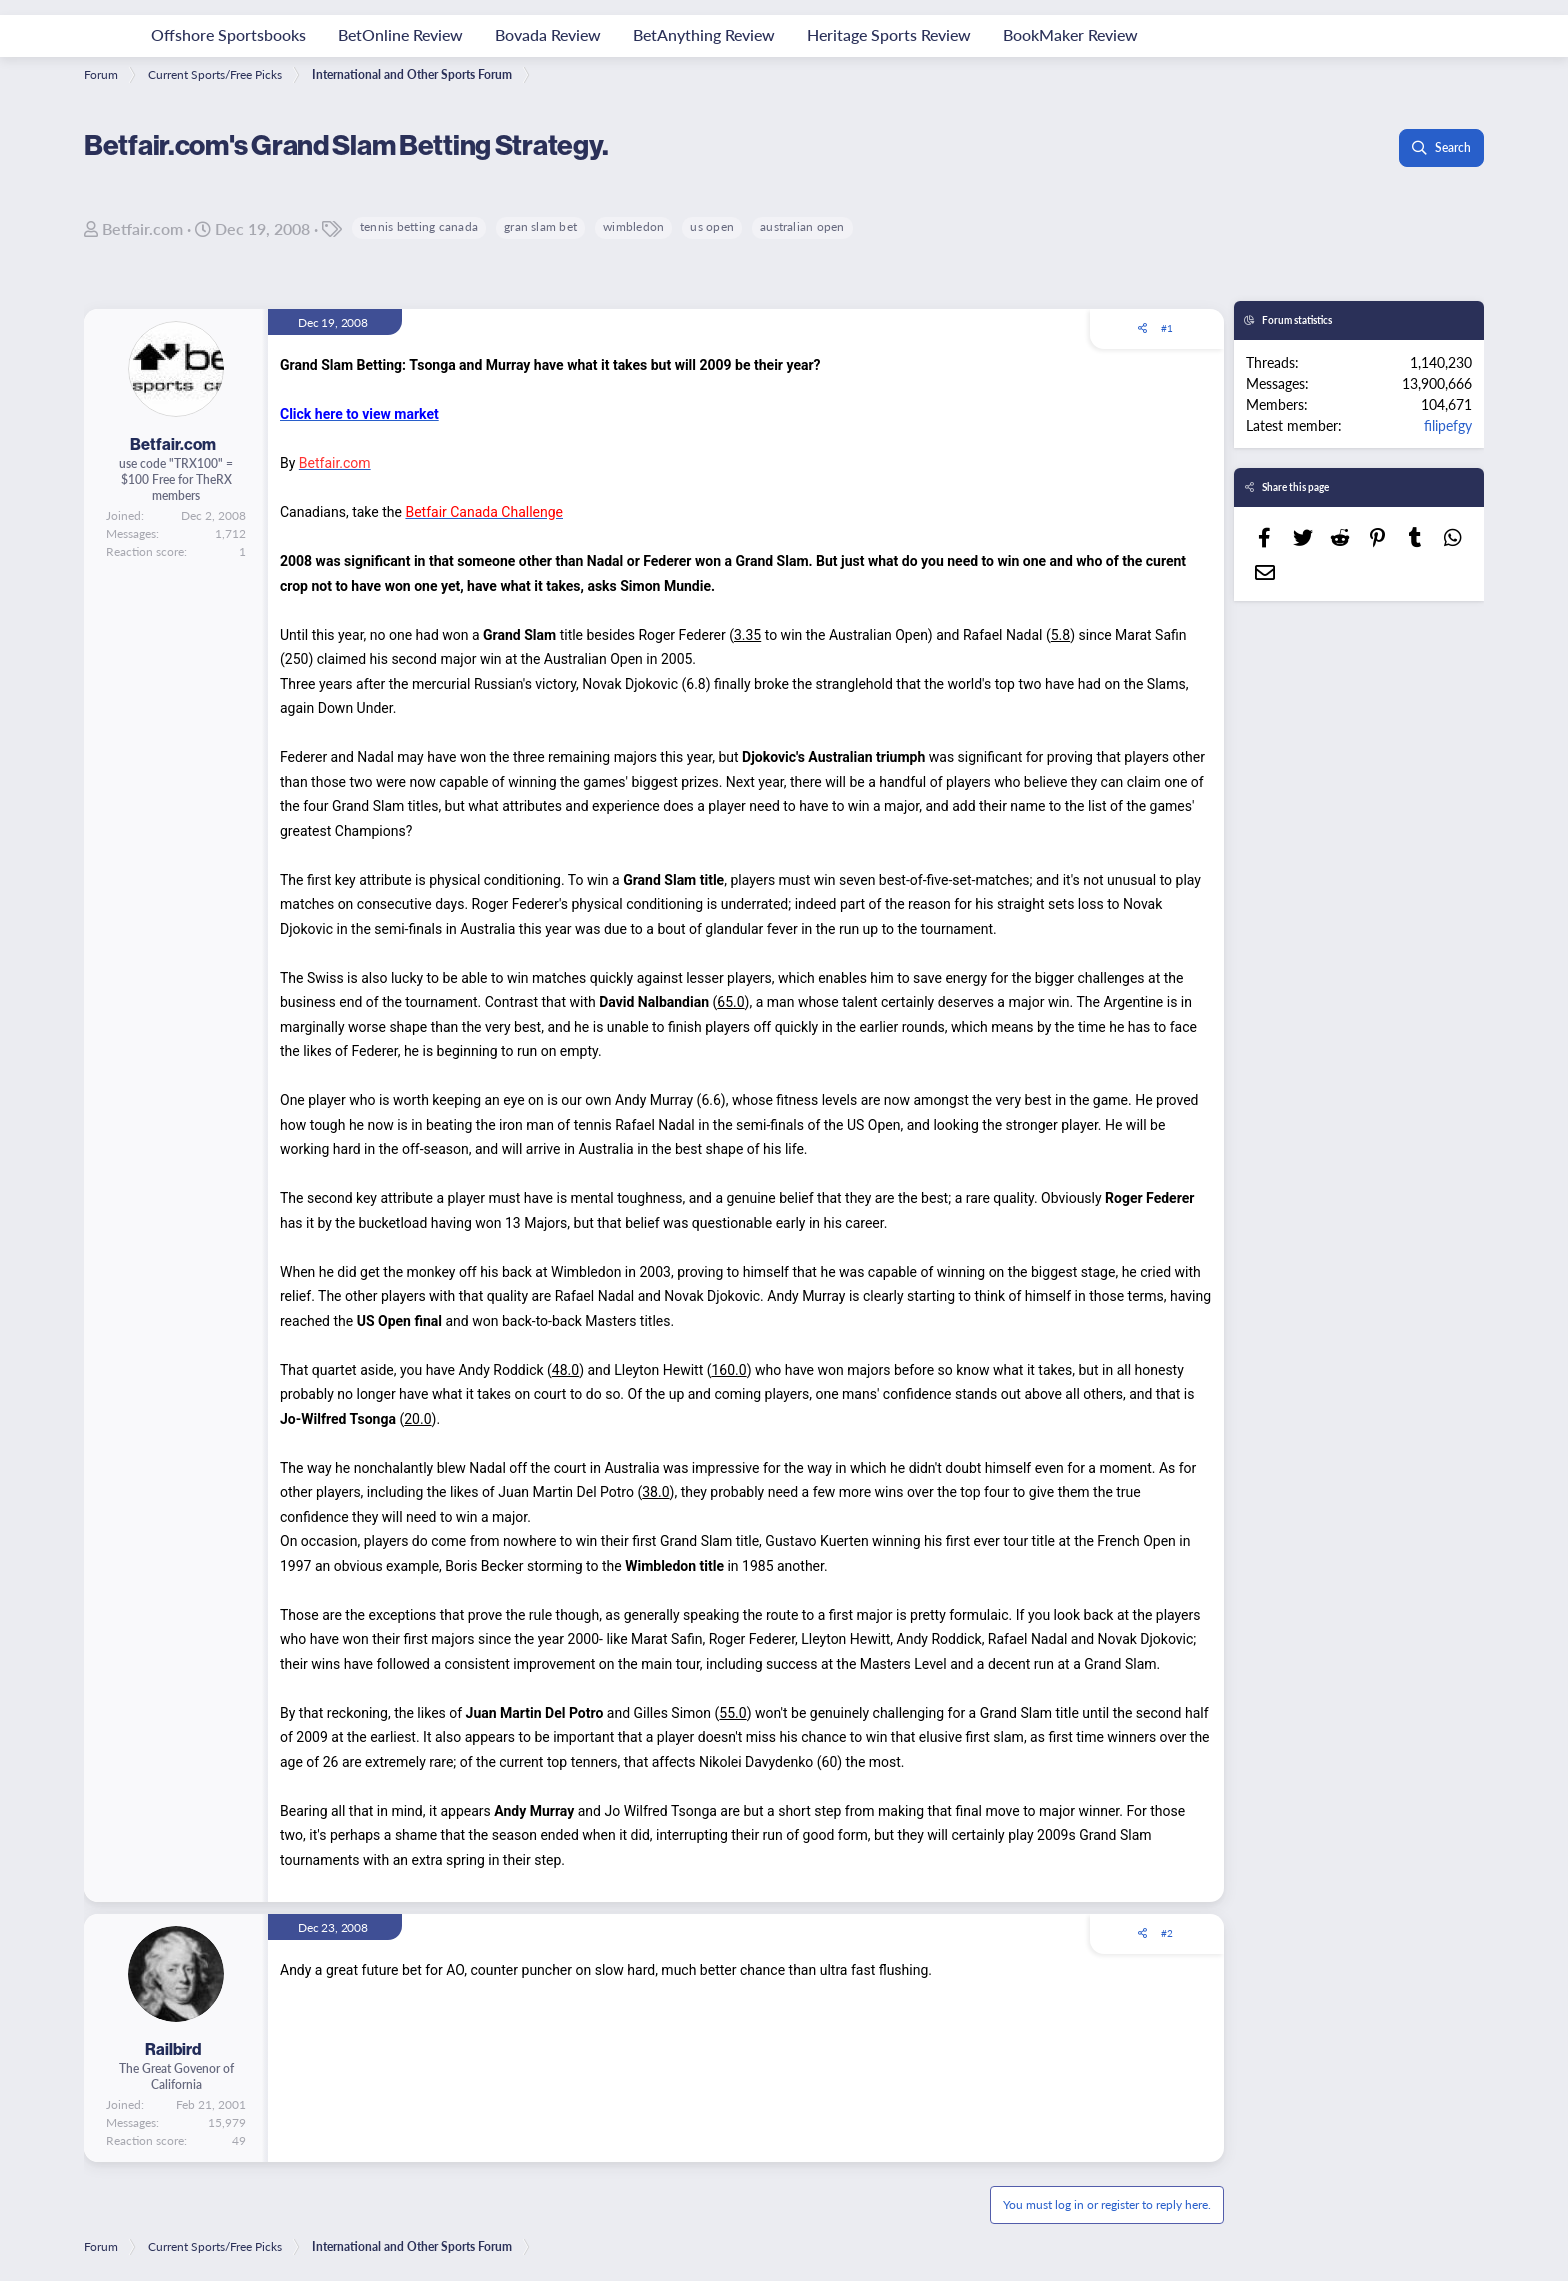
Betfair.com (142, 228)
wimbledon (633, 226)
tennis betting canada (419, 226)
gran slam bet (540, 226)
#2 (1167, 1933)
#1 (1167, 328)
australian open (802, 226)
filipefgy (1448, 425)
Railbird (173, 2049)
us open (712, 226)
